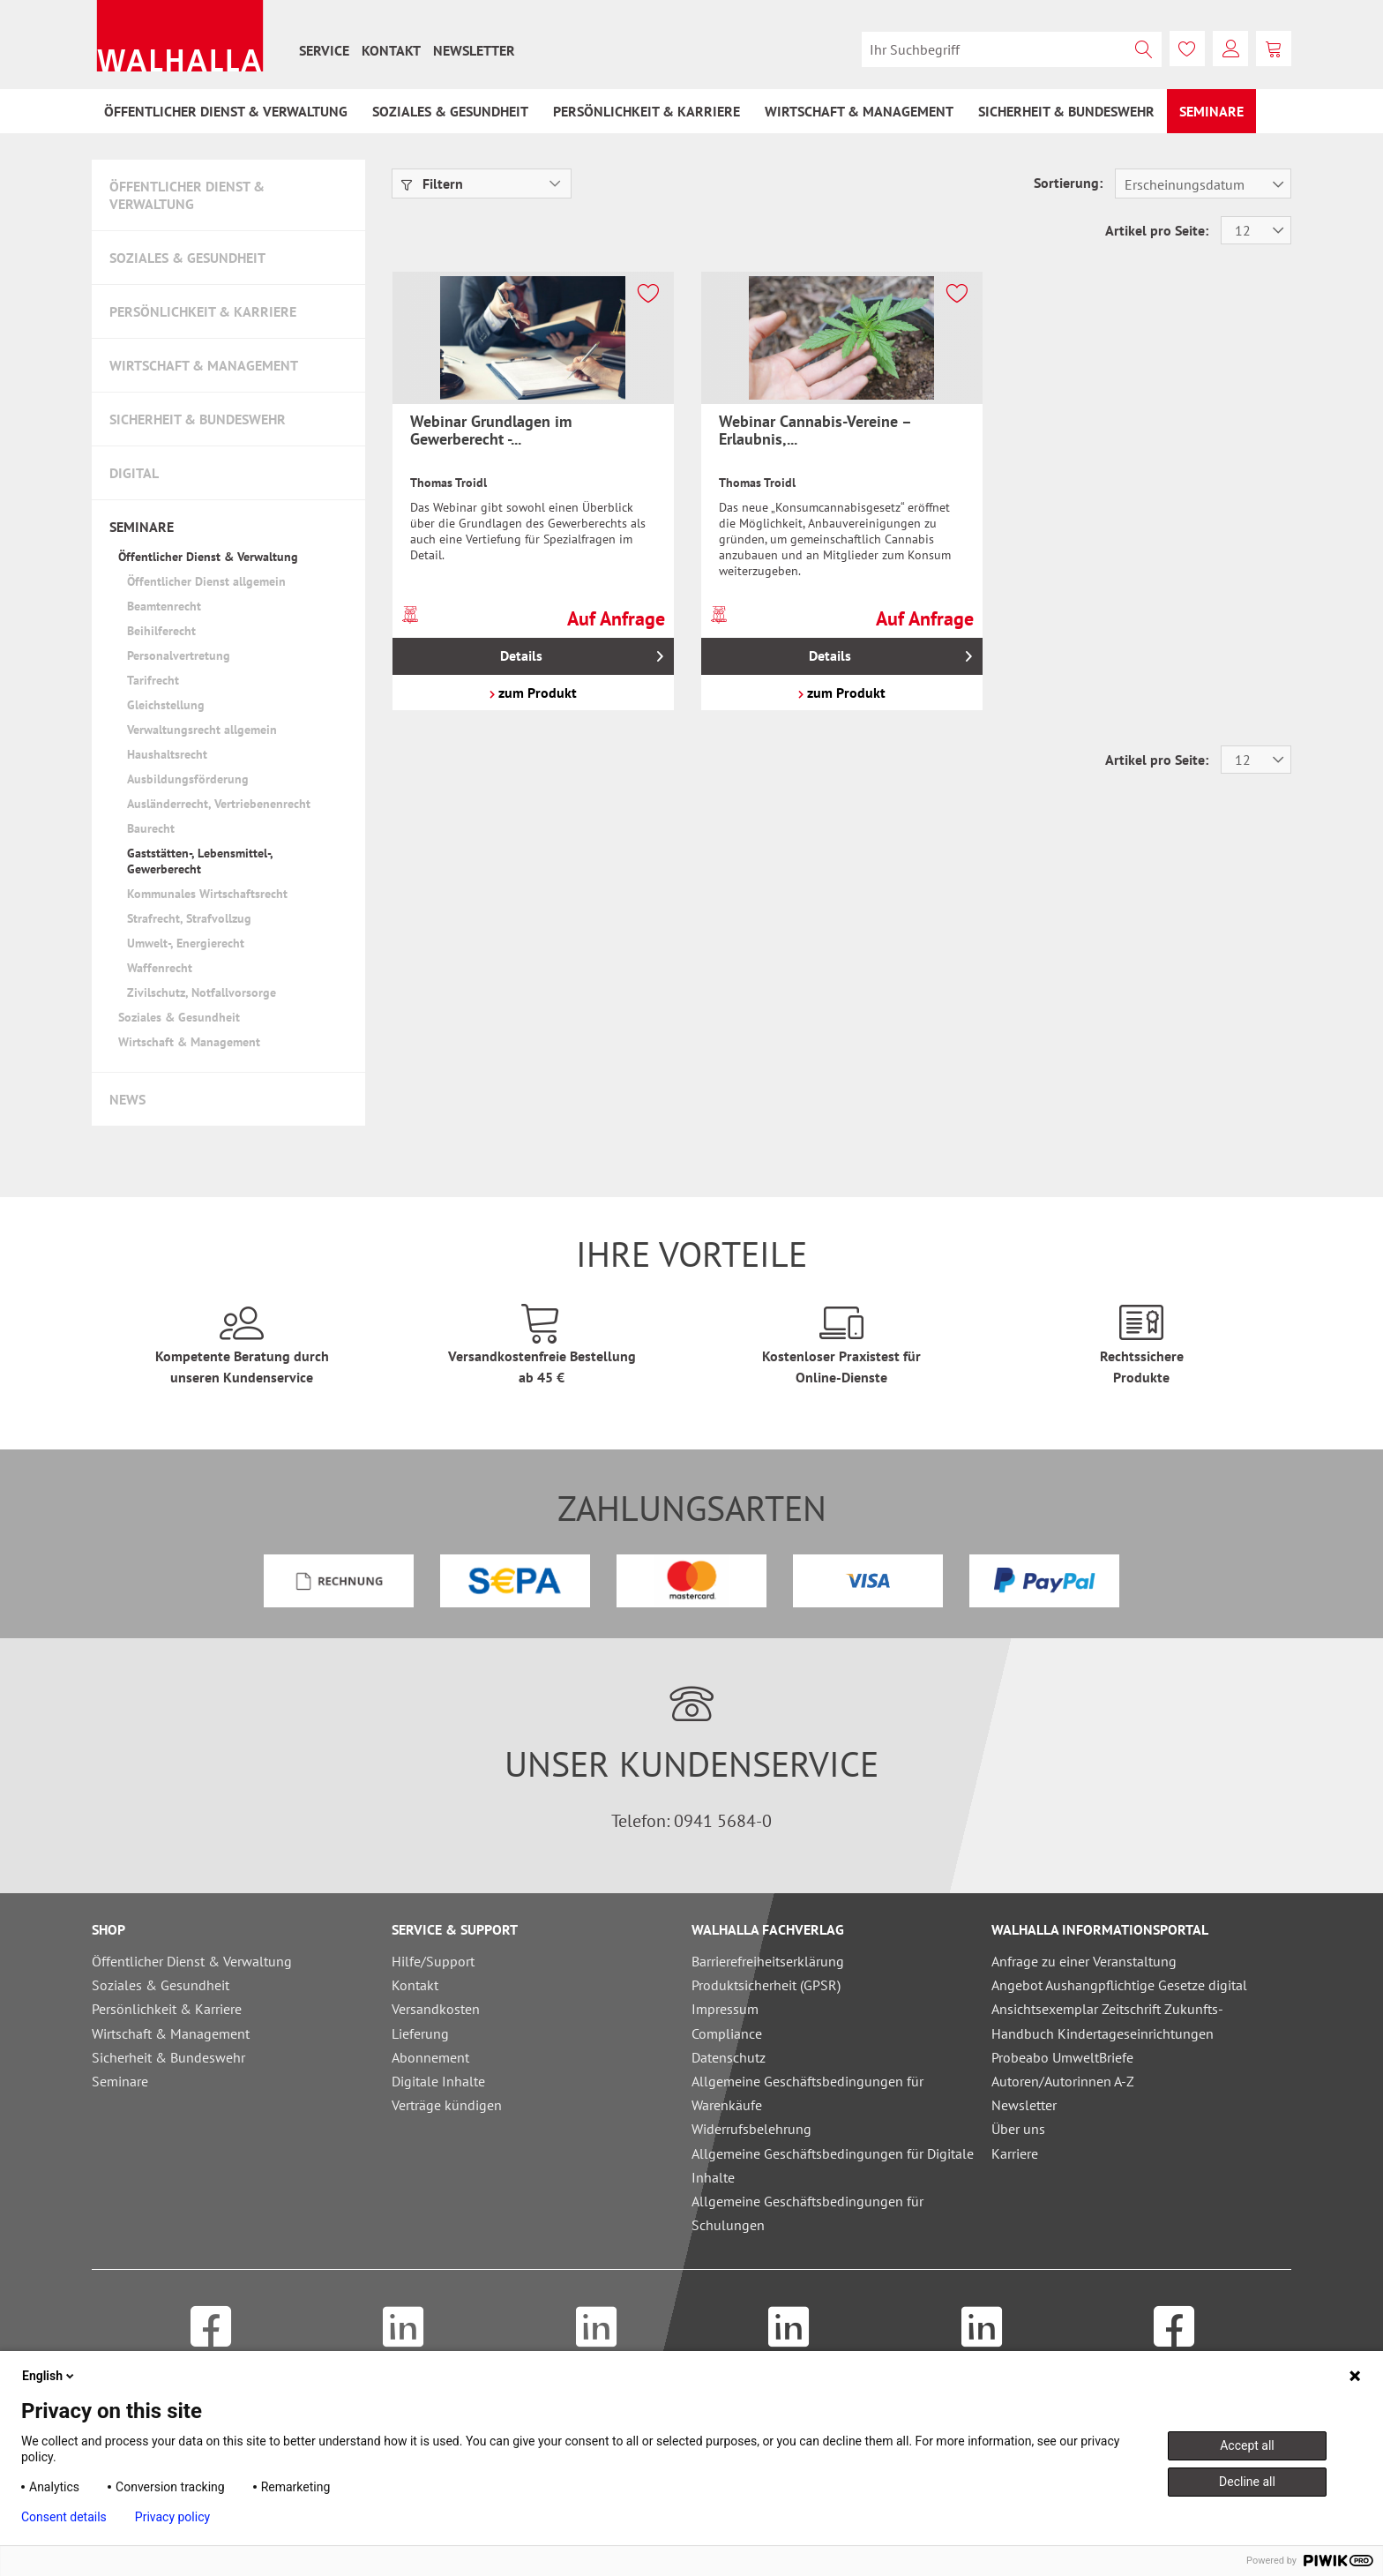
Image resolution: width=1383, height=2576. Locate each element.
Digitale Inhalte (438, 2081)
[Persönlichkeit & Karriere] (646, 111)
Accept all (1247, 2445)
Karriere (1014, 2153)
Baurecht (151, 828)
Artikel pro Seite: (1156, 230)
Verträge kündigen (447, 2105)
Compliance (727, 2033)
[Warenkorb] (1273, 48)
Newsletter (474, 50)
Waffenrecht (159, 968)
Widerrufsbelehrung (751, 2129)
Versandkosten (436, 2009)
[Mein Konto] (1230, 48)
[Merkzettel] (1187, 48)
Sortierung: (1068, 182)
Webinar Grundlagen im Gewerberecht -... (491, 430)
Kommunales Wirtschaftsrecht (207, 894)
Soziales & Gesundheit (187, 257)
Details (581, 653)
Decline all (1247, 2482)
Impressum (725, 2009)
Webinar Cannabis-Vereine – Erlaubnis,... (815, 430)
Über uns (1018, 2129)
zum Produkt (533, 692)
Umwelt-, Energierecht (185, 943)
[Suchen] (1144, 49)
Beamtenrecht (164, 606)
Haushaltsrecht (167, 754)
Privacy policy (172, 2517)
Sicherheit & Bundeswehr (197, 419)
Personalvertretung (178, 655)
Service (324, 50)
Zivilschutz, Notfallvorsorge (201, 992)
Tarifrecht (153, 680)
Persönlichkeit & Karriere (202, 311)
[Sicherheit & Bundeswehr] (1066, 111)
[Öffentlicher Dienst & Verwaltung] (226, 111)
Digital (134, 473)
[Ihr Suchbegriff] (1012, 49)
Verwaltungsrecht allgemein (202, 730)
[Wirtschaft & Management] (859, 111)
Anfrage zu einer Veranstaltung (1084, 1961)
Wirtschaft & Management (203, 365)
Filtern (432, 183)
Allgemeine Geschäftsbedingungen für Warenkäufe (807, 2093)
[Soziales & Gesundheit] (450, 111)
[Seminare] (1211, 111)
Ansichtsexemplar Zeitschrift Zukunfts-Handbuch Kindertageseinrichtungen (1107, 2020)
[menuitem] (324, 50)
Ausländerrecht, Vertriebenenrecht (218, 804)
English (49, 2376)
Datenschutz (729, 2057)
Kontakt (391, 50)
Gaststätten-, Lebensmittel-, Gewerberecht (200, 861)
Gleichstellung (166, 705)
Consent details (64, 2517)
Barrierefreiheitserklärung (768, 1961)
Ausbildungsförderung (188, 779)
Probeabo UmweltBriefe (1062, 2057)
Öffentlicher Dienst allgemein (206, 581)
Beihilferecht (161, 631)
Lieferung (420, 2033)
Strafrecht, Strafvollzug (189, 918)
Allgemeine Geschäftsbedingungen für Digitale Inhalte (833, 2165)
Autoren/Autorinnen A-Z (1062, 2081)
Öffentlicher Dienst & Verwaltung (187, 195)
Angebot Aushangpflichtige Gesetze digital (1119, 1985)
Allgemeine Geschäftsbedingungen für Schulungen (807, 2213)
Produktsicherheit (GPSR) (766, 1985)
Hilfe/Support (433, 1961)
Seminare (141, 526)
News (127, 1099)
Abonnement (430, 2057)
